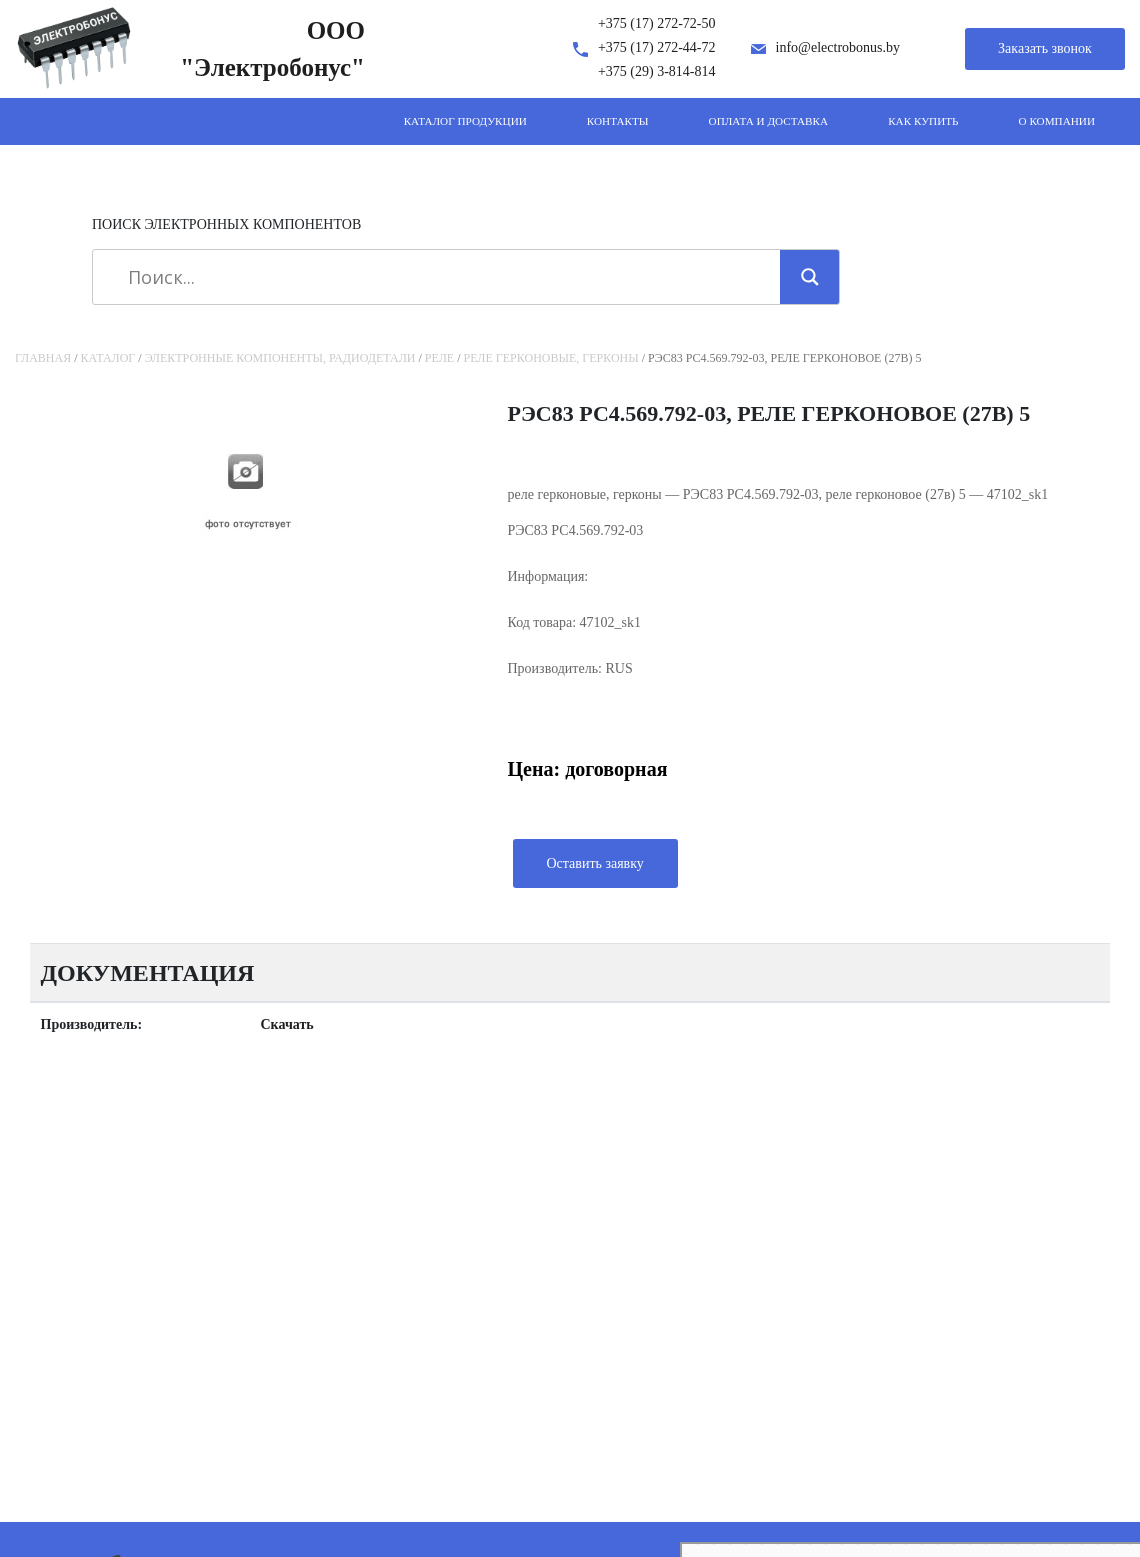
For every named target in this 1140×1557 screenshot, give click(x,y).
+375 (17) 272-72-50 (657, 23)
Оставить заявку (595, 863)
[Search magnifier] (810, 277)
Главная (43, 358)
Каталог (108, 358)
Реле (439, 358)
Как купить (923, 121)
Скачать (287, 1024)
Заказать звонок (1045, 48)
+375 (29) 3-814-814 (657, 71)
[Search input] (443, 277)
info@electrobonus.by (838, 47)
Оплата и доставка (769, 121)
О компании (1057, 121)
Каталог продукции (465, 121)
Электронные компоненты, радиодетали (280, 358)
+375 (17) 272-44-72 (657, 47)
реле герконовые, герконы (551, 358)
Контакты (618, 121)
